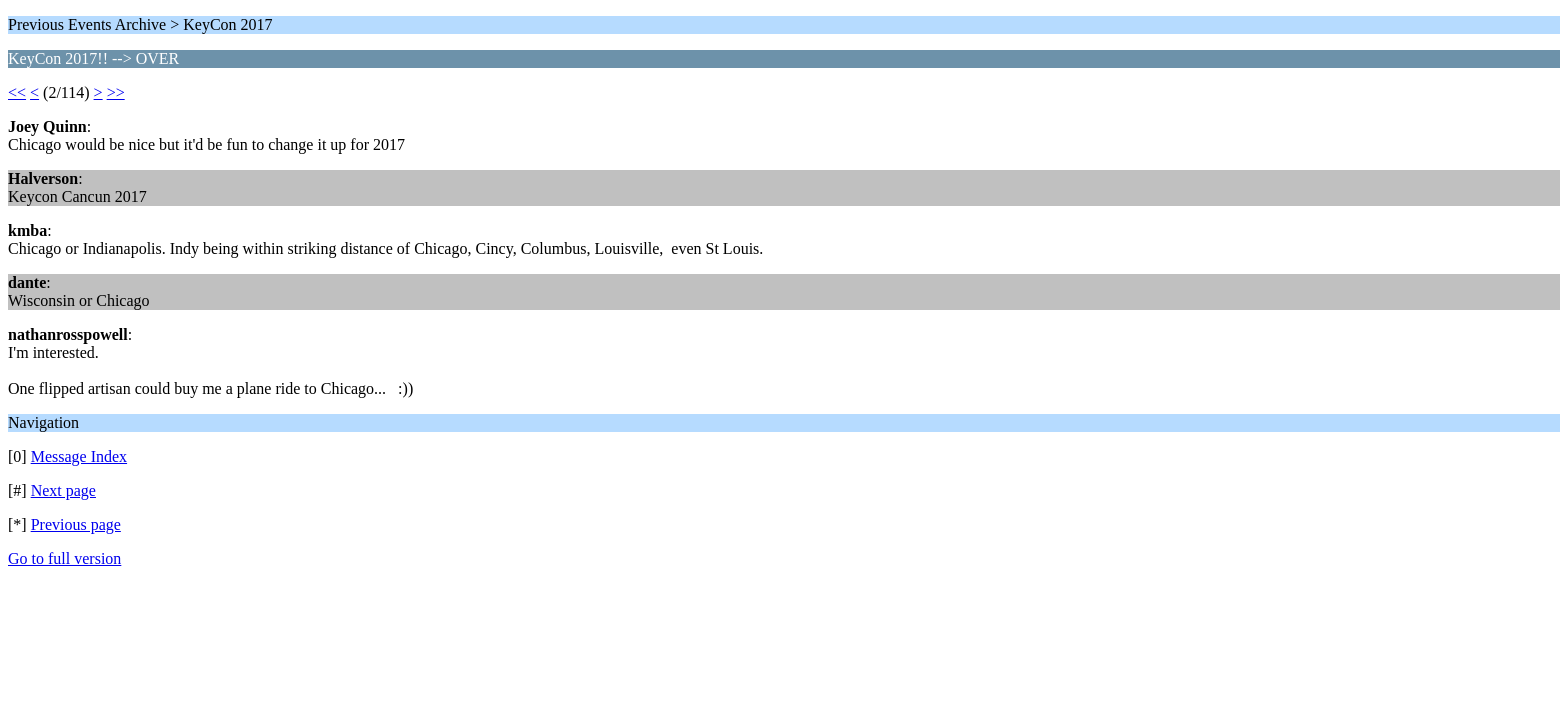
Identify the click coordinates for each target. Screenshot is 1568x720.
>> (116, 92)
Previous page (76, 524)
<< (17, 92)
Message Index (79, 456)
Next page (63, 490)
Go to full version (64, 558)
